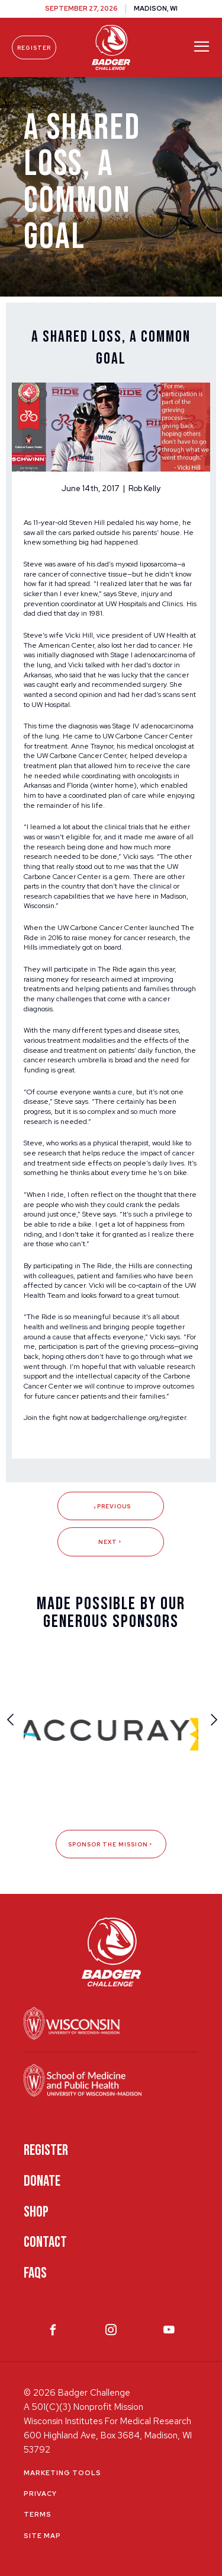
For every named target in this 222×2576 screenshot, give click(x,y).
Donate (42, 2181)
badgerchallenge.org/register (138, 1417)
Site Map (42, 2536)
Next (110, 1542)
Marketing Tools (62, 2473)
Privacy (40, 2493)
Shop (36, 2212)
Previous (111, 1506)
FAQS (35, 2273)
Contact (45, 2242)
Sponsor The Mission (111, 1844)
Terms (38, 2514)
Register (34, 48)
